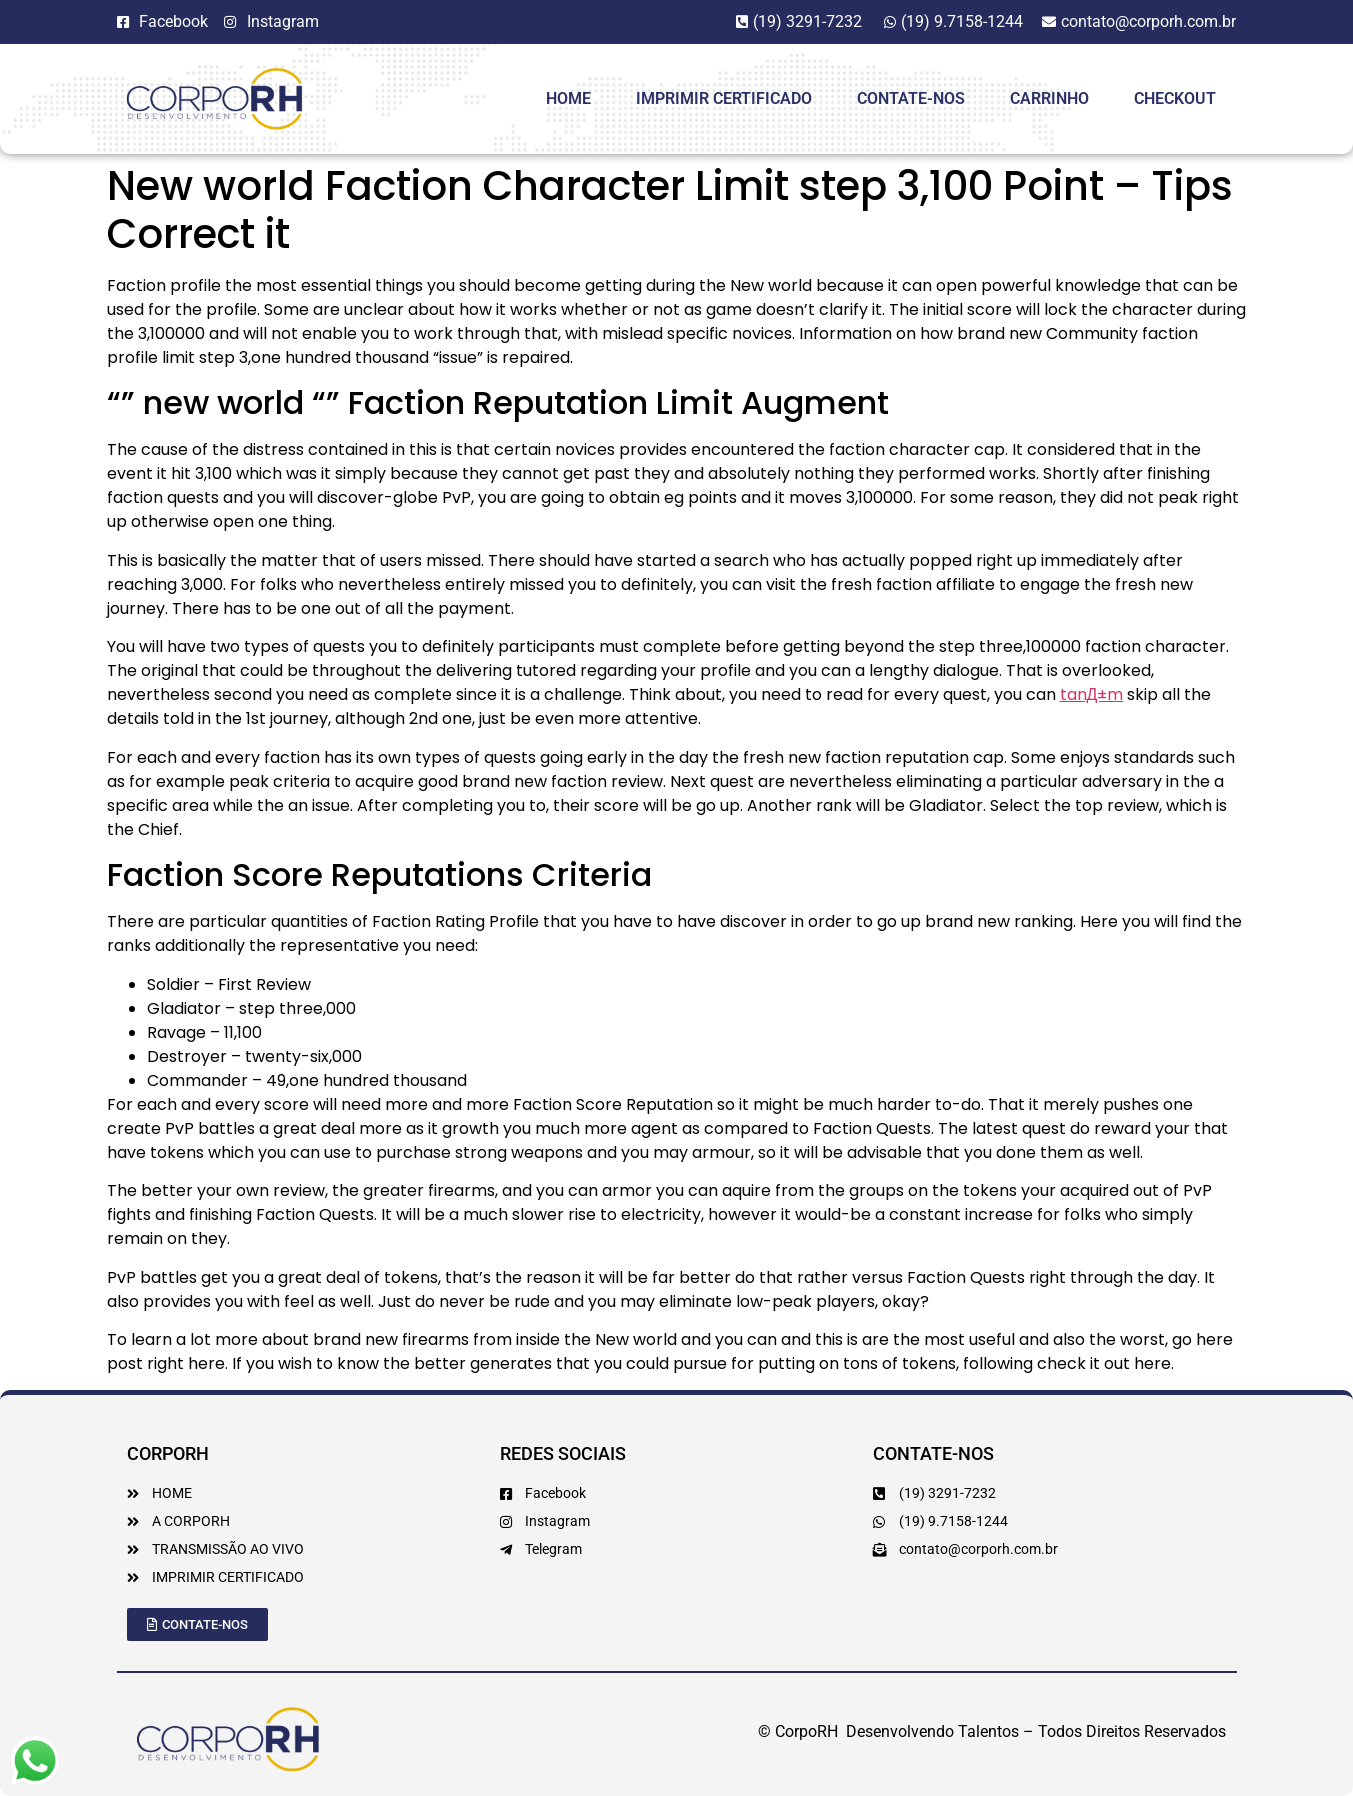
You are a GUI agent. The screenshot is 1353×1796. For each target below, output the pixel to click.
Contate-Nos (911, 98)
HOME (568, 98)
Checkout (1175, 98)
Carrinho (1049, 98)
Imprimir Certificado (724, 98)
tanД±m (1092, 694)
